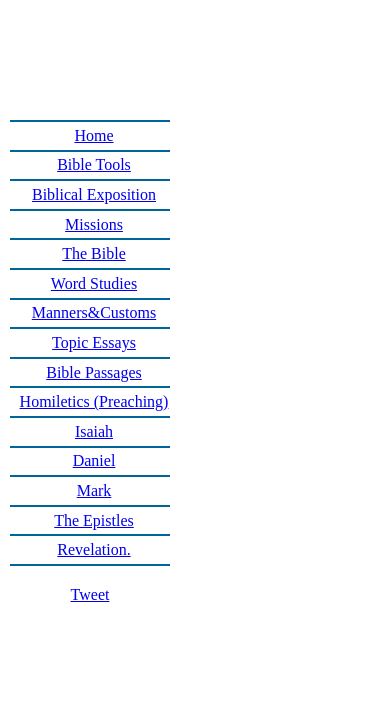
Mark (94, 490)
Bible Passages (94, 372)
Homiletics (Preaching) (94, 401)
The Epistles (94, 520)
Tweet (90, 594)
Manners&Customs (94, 312)
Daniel (94, 460)
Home (93, 135)
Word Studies (94, 283)
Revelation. (93, 549)
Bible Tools (94, 164)
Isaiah (94, 431)
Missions (94, 224)
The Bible (94, 253)
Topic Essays (94, 342)
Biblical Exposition (94, 194)
